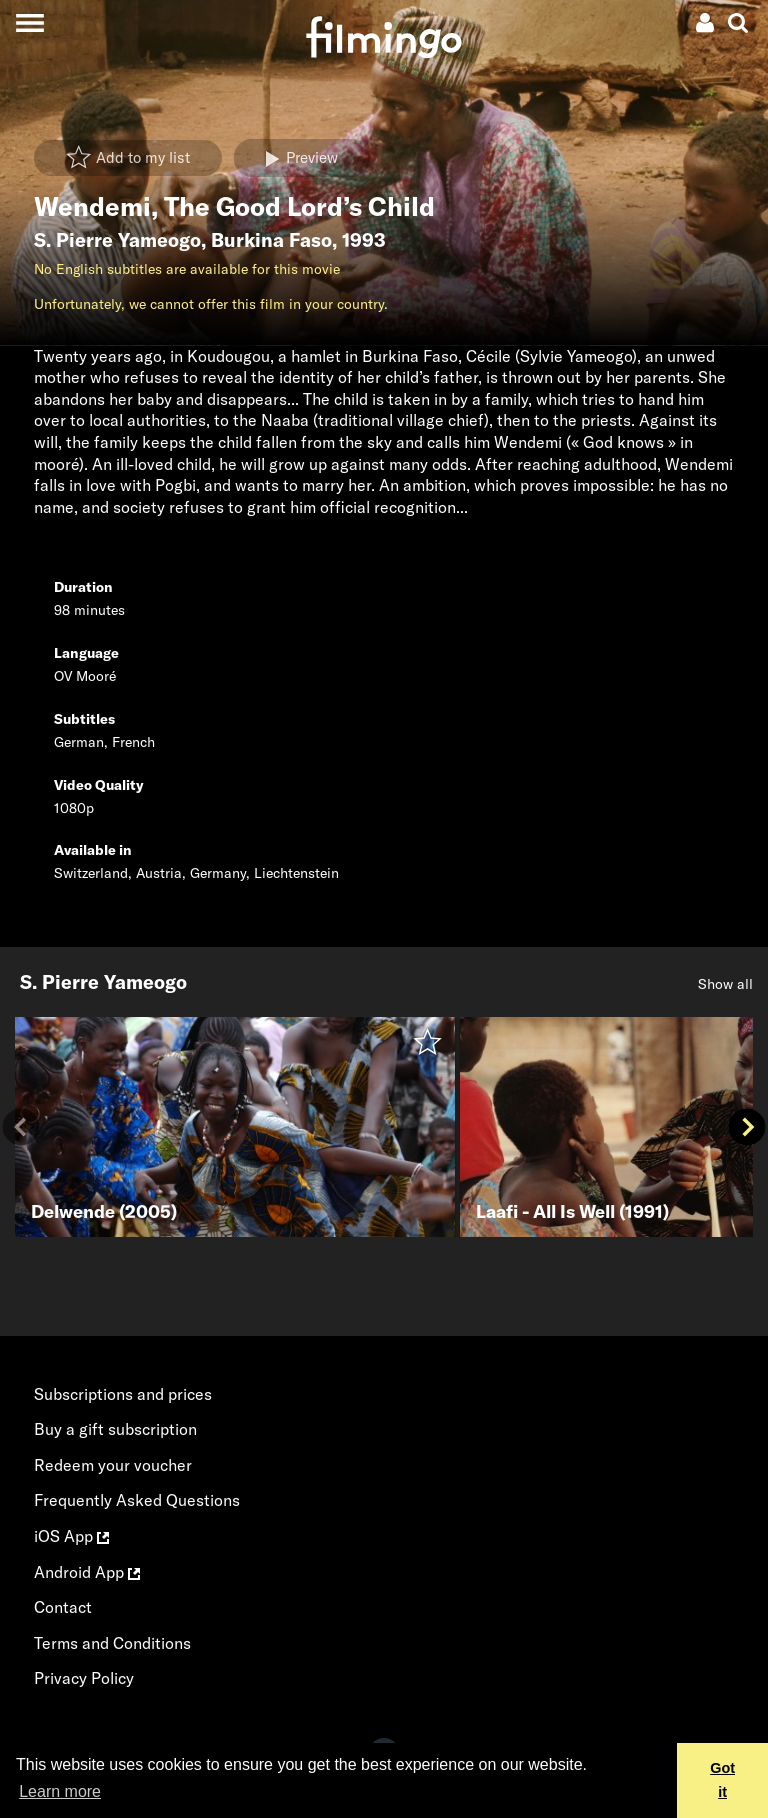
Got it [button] (722, 1780)
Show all (725, 984)
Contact (63, 1607)
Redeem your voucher (113, 1465)
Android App (87, 1572)
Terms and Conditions (112, 1643)
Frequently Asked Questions (137, 1500)
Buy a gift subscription (115, 1429)
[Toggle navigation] (29, 22)
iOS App (71, 1536)
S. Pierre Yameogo (117, 240)
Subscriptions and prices (123, 1394)
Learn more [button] (60, 1791)
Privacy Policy (84, 1678)
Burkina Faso (271, 240)
